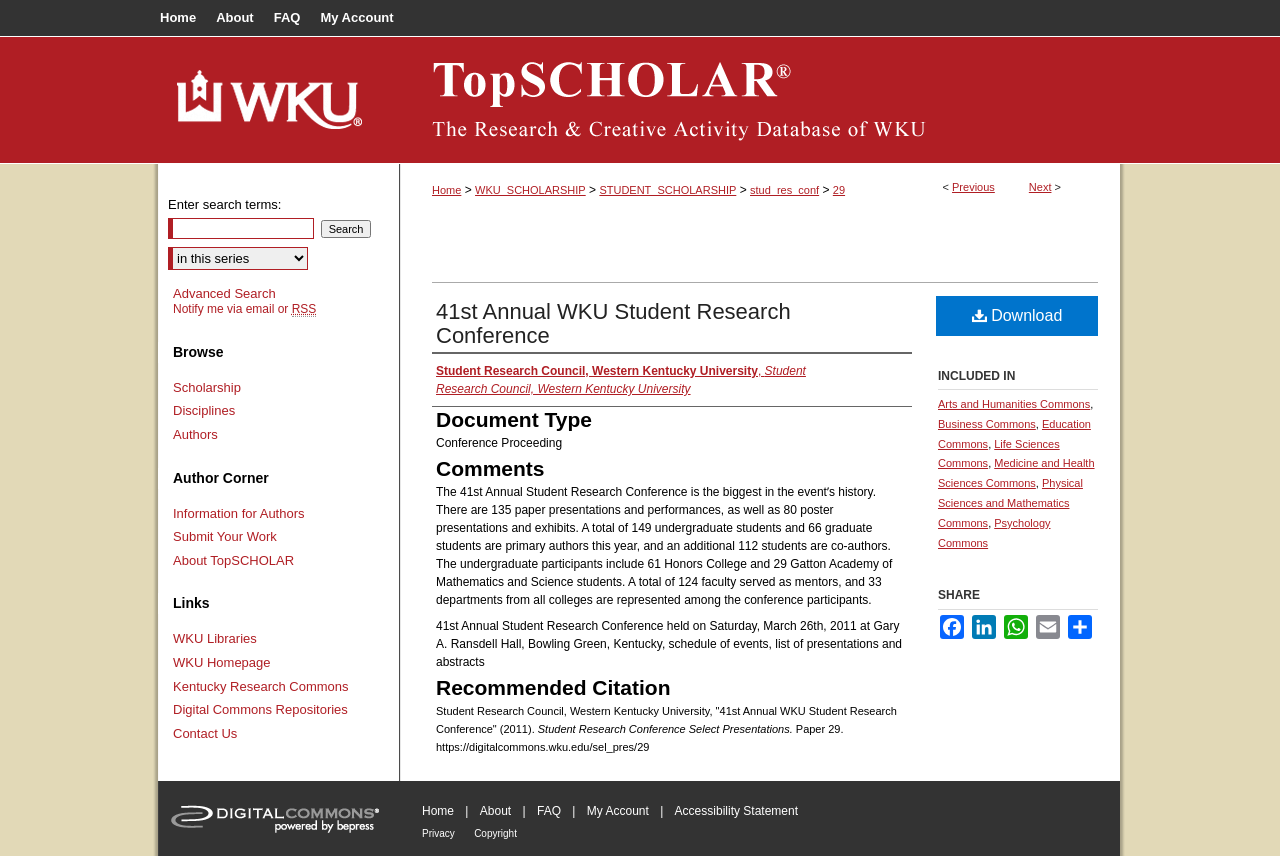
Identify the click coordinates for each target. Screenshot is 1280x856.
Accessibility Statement (736, 811)
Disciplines (204, 410)
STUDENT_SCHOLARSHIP (667, 190)
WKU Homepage (222, 662)
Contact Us (205, 733)
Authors (195, 434)
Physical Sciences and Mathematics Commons (1010, 503)
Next (1040, 187)
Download (1017, 315)
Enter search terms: (224, 204)
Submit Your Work (225, 536)
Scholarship (207, 387)
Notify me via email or (244, 309)
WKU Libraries (215, 638)
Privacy (438, 833)
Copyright (495, 833)
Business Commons (987, 424)
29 (839, 190)
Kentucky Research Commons (261, 686)
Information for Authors (239, 513)
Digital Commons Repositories (260, 709)
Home (446, 190)
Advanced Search (224, 293)
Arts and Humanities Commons (1014, 404)
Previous (973, 187)
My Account (618, 811)
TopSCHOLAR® (760, 100)
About (495, 811)
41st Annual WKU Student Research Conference (613, 323)
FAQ (549, 811)
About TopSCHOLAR (233, 560)
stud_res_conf (784, 190)
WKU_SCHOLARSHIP (530, 190)
